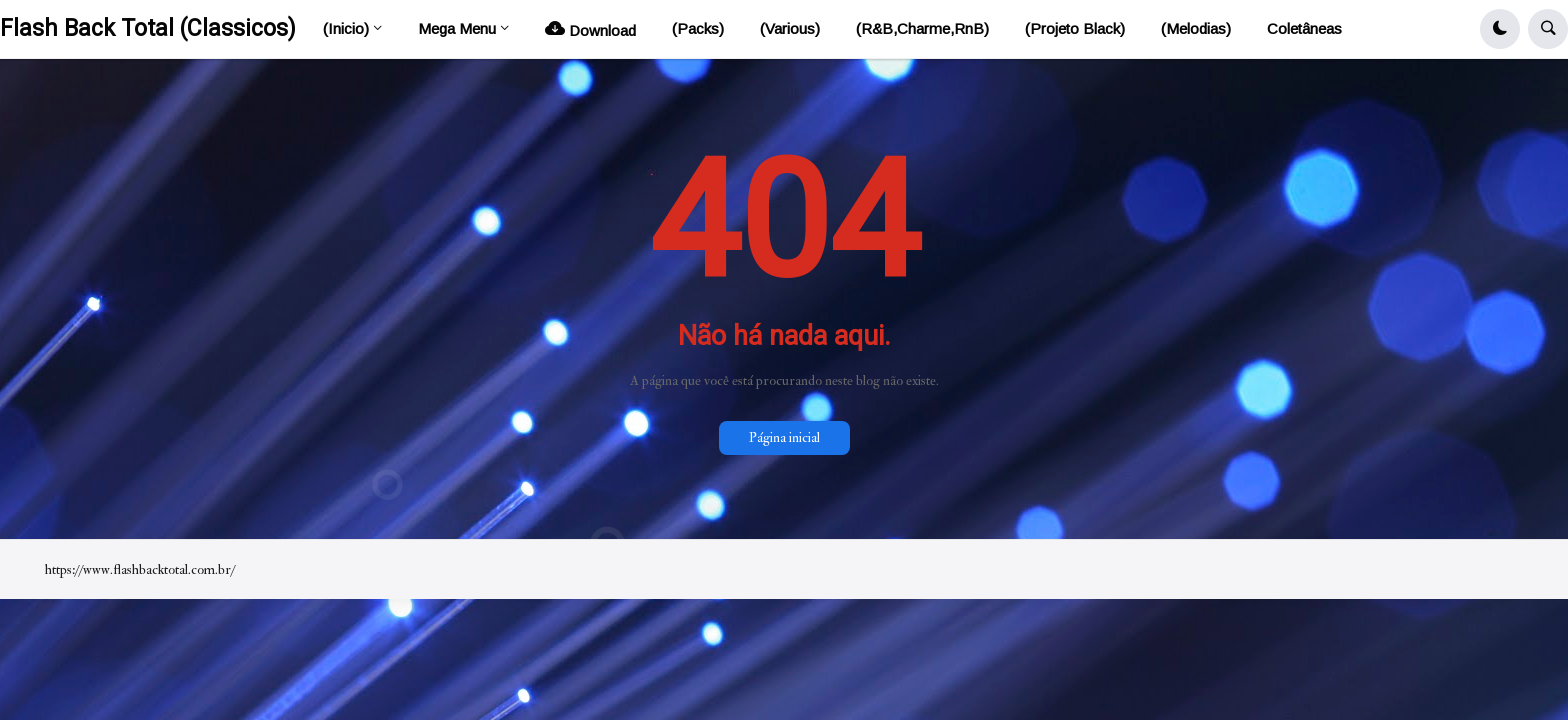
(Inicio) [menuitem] (346, 28)
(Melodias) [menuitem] (1196, 28)
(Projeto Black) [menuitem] (1075, 28)
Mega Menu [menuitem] (457, 28)
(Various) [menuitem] (790, 28)
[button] (1500, 29)
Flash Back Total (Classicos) (148, 28)
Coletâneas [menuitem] (1304, 28)
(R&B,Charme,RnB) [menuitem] (922, 28)
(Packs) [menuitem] (698, 28)
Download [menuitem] (590, 29)
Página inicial (784, 437)
